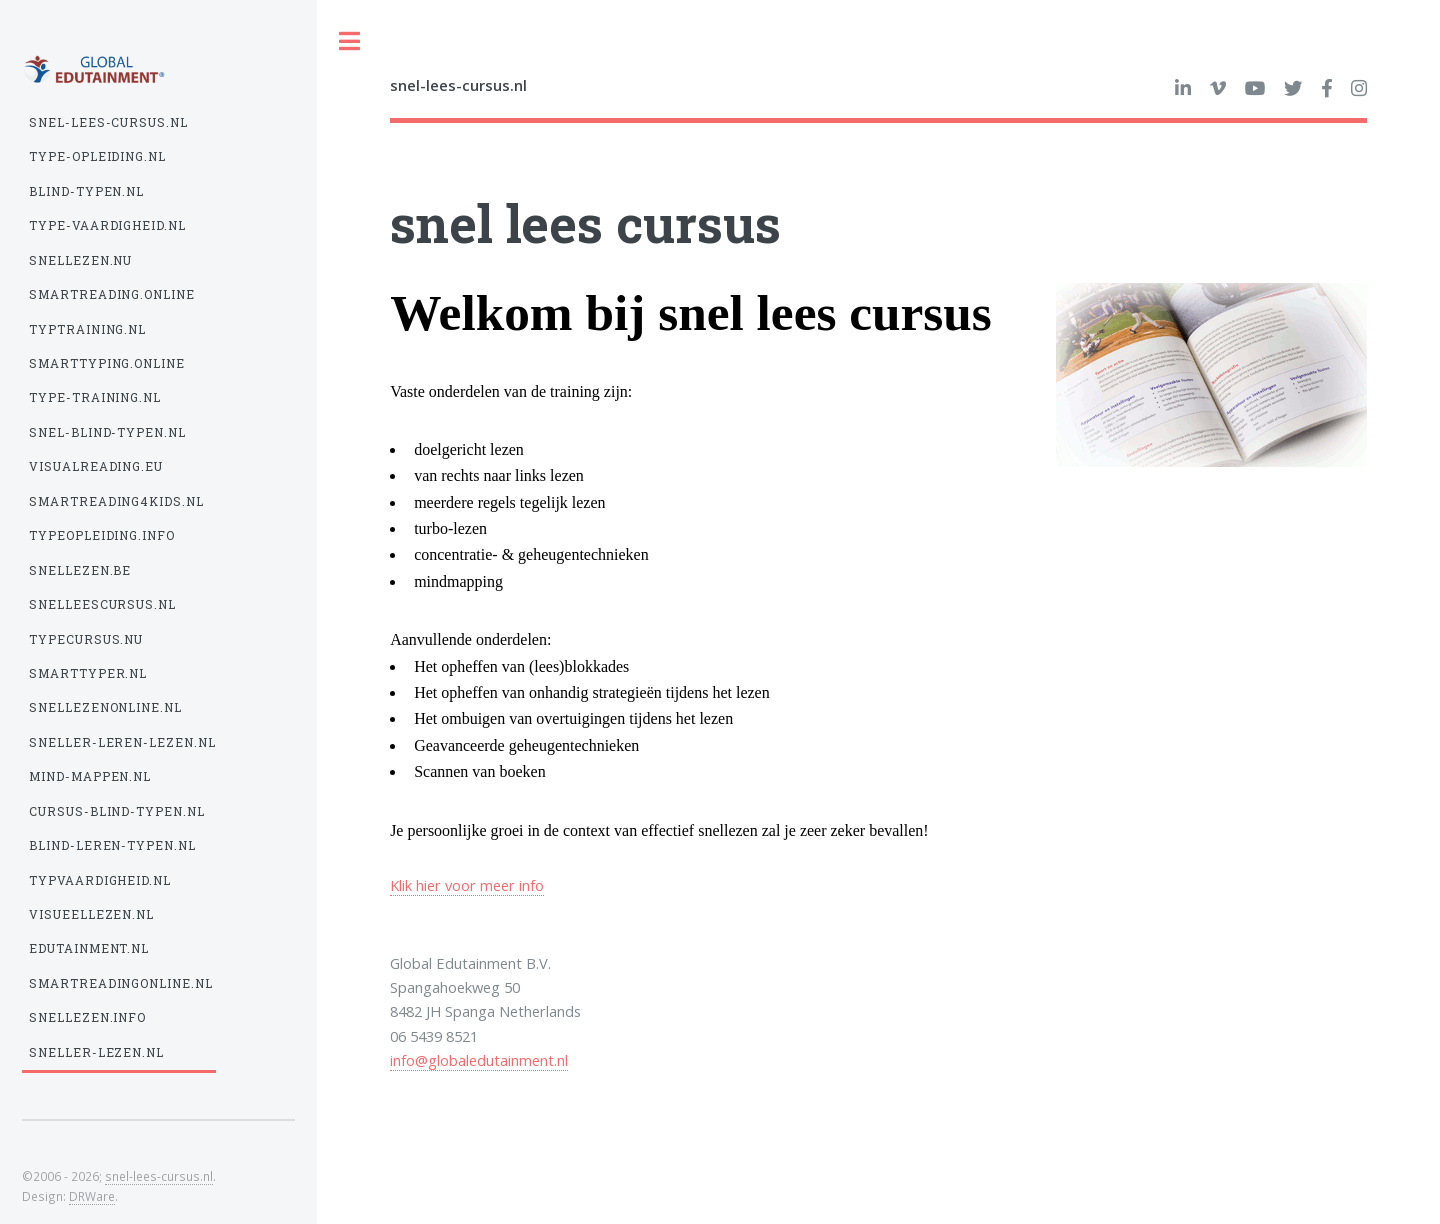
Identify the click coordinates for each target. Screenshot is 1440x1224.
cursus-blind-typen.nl (117, 811)
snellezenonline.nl (106, 707)
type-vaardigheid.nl (108, 225)
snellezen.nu (81, 260)
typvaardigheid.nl (100, 880)
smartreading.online (112, 294)
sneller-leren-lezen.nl (123, 742)
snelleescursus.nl (103, 604)
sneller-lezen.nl (97, 1052)
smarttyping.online (107, 363)
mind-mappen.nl (90, 776)
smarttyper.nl (88, 673)
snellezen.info (88, 1017)
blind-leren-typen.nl (113, 845)
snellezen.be (80, 570)
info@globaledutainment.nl (479, 1060)
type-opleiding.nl (98, 156)
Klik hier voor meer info (467, 885)
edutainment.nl (89, 948)
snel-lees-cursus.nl (109, 122)
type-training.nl (95, 397)
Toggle (350, 41)
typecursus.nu (86, 639)
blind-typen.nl (87, 191)
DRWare (92, 1196)
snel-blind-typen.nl (108, 432)
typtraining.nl (88, 329)
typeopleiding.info (102, 535)
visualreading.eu (96, 466)
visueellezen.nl (92, 914)
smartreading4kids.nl (117, 501)
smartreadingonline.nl (121, 983)
